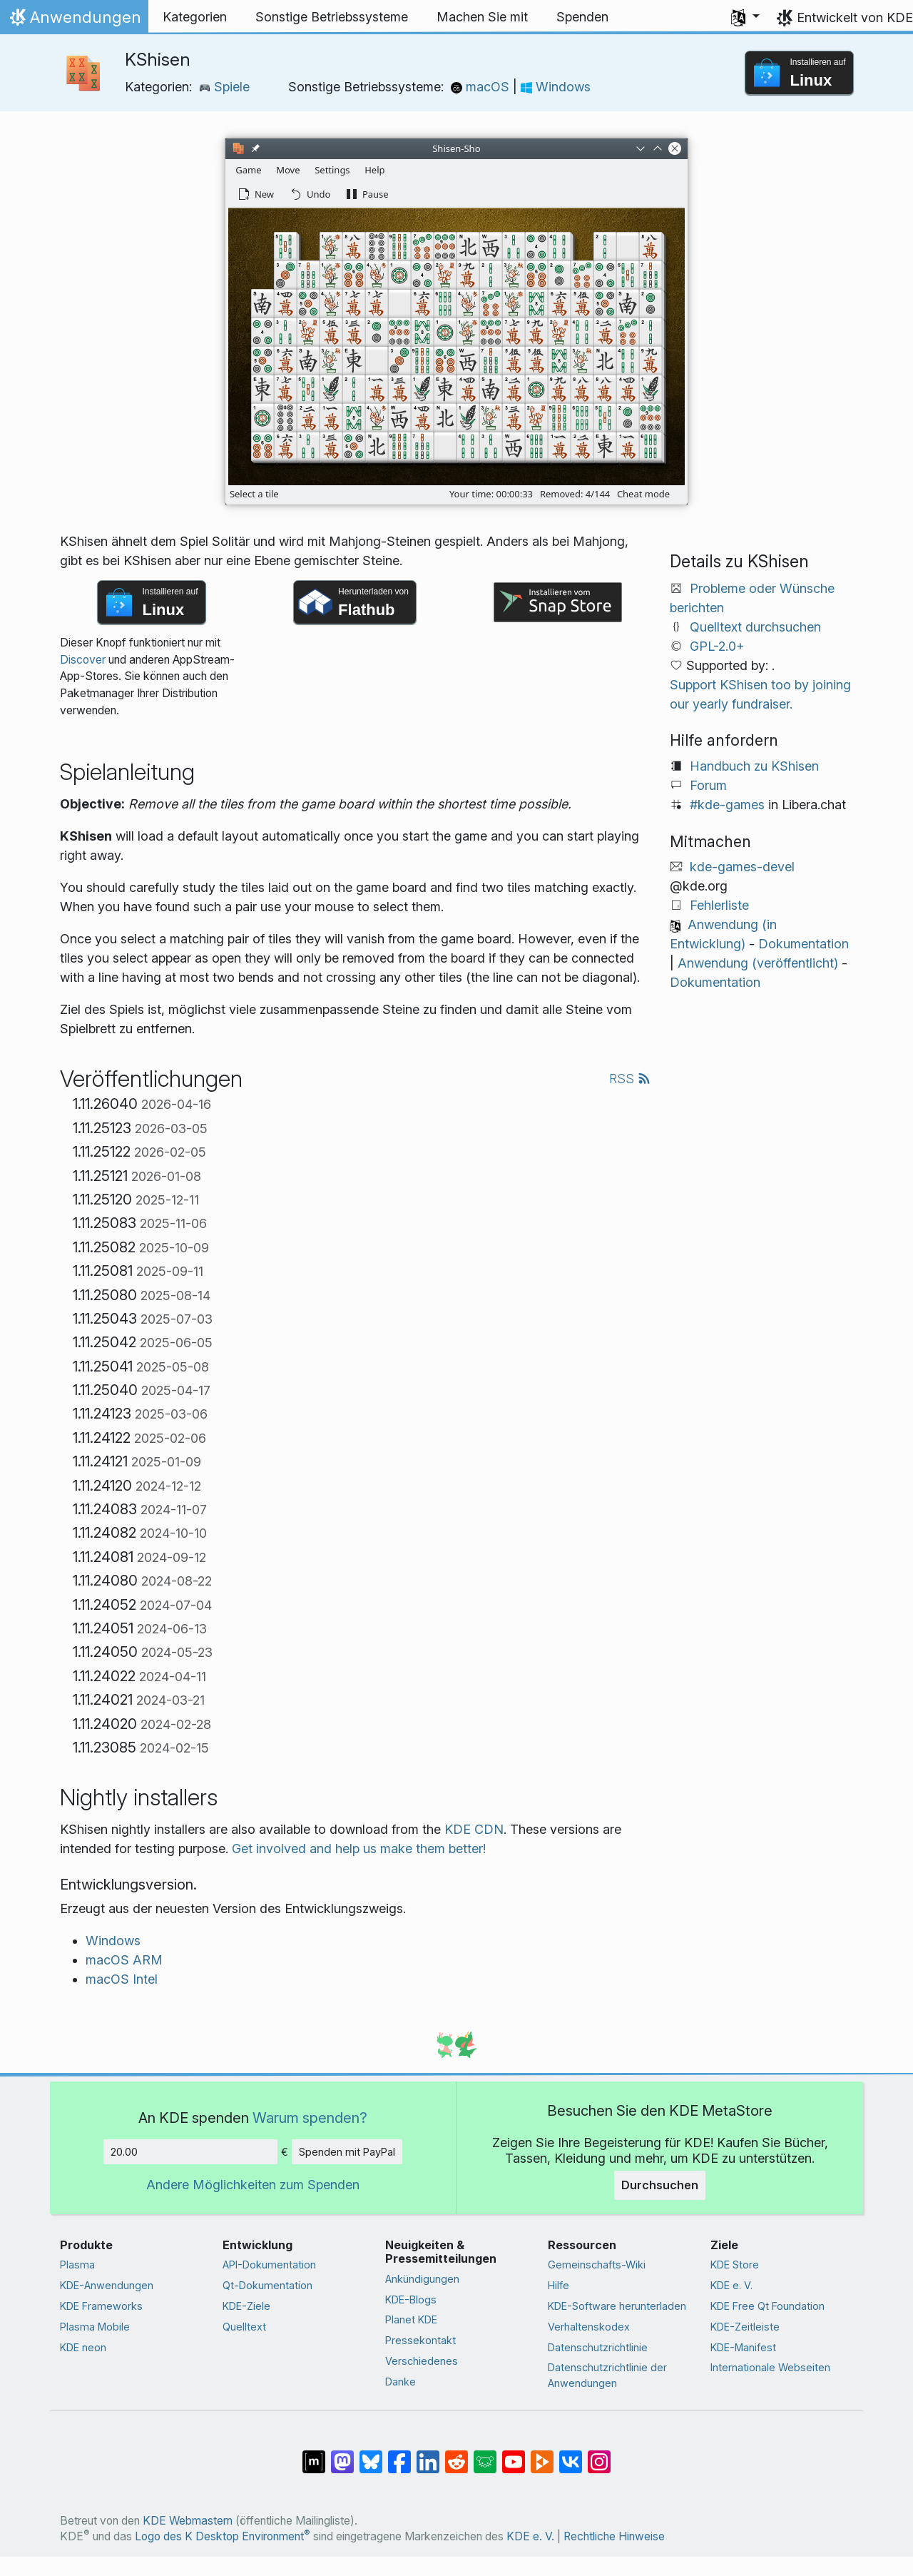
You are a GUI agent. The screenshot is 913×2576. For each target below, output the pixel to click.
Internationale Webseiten (770, 2367)
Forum (708, 785)
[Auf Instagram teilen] (599, 2454)
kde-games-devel (742, 866)
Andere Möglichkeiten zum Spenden (252, 2184)
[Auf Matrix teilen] (313, 2454)
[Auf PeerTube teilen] (542, 2454)
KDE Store (734, 2264)
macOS (482, 86)
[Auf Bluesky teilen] (370, 2454)
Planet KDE (411, 2319)
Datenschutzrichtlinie (598, 2347)
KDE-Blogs (411, 2299)
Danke (400, 2381)
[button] (745, 17)
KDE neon (83, 2347)
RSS (630, 1078)
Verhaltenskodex (589, 2327)
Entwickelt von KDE (855, 17)
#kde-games (727, 804)
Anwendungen (73, 20)
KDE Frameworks (101, 2306)
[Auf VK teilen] (570, 2454)
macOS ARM (124, 1959)
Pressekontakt (420, 2340)
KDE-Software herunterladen (617, 2306)
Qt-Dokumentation (267, 2285)
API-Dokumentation (269, 2264)
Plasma (77, 2264)
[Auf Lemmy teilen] (485, 2454)
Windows (556, 86)
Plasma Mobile (95, 2327)
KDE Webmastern (188, 2520)
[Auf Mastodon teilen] (342, 2454)
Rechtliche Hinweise (614, 2536)
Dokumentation (803, 943)
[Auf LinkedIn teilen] (428, 2454)
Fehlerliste (719, 905)
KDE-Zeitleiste (745, 2327)
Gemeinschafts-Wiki (597, 2264)
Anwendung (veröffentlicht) (758, 962)
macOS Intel (122, 1979)
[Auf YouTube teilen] (513, 2454)
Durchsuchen (659, 2185)
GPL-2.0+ (717, 646)
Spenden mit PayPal (347, 2152)
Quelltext (244, 2327)
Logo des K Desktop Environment (222, 2536)
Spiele (224, 86)
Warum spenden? (310, 2117)
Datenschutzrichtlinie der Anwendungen (607, 2375)
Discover (83, 659)
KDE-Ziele (246, 2306)
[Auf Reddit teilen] (456, 2454)
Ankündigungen (422, 2279)
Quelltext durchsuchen (755, 626)
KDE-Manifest (743, 2347)
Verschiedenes (421, 2361)
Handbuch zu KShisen (754, 766)
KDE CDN (474, 1829)
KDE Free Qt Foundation (767, 2306)
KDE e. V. (731, 2285)
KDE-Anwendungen (106, 2285)
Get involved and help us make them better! (359, 1848)
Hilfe (558, 2285)
